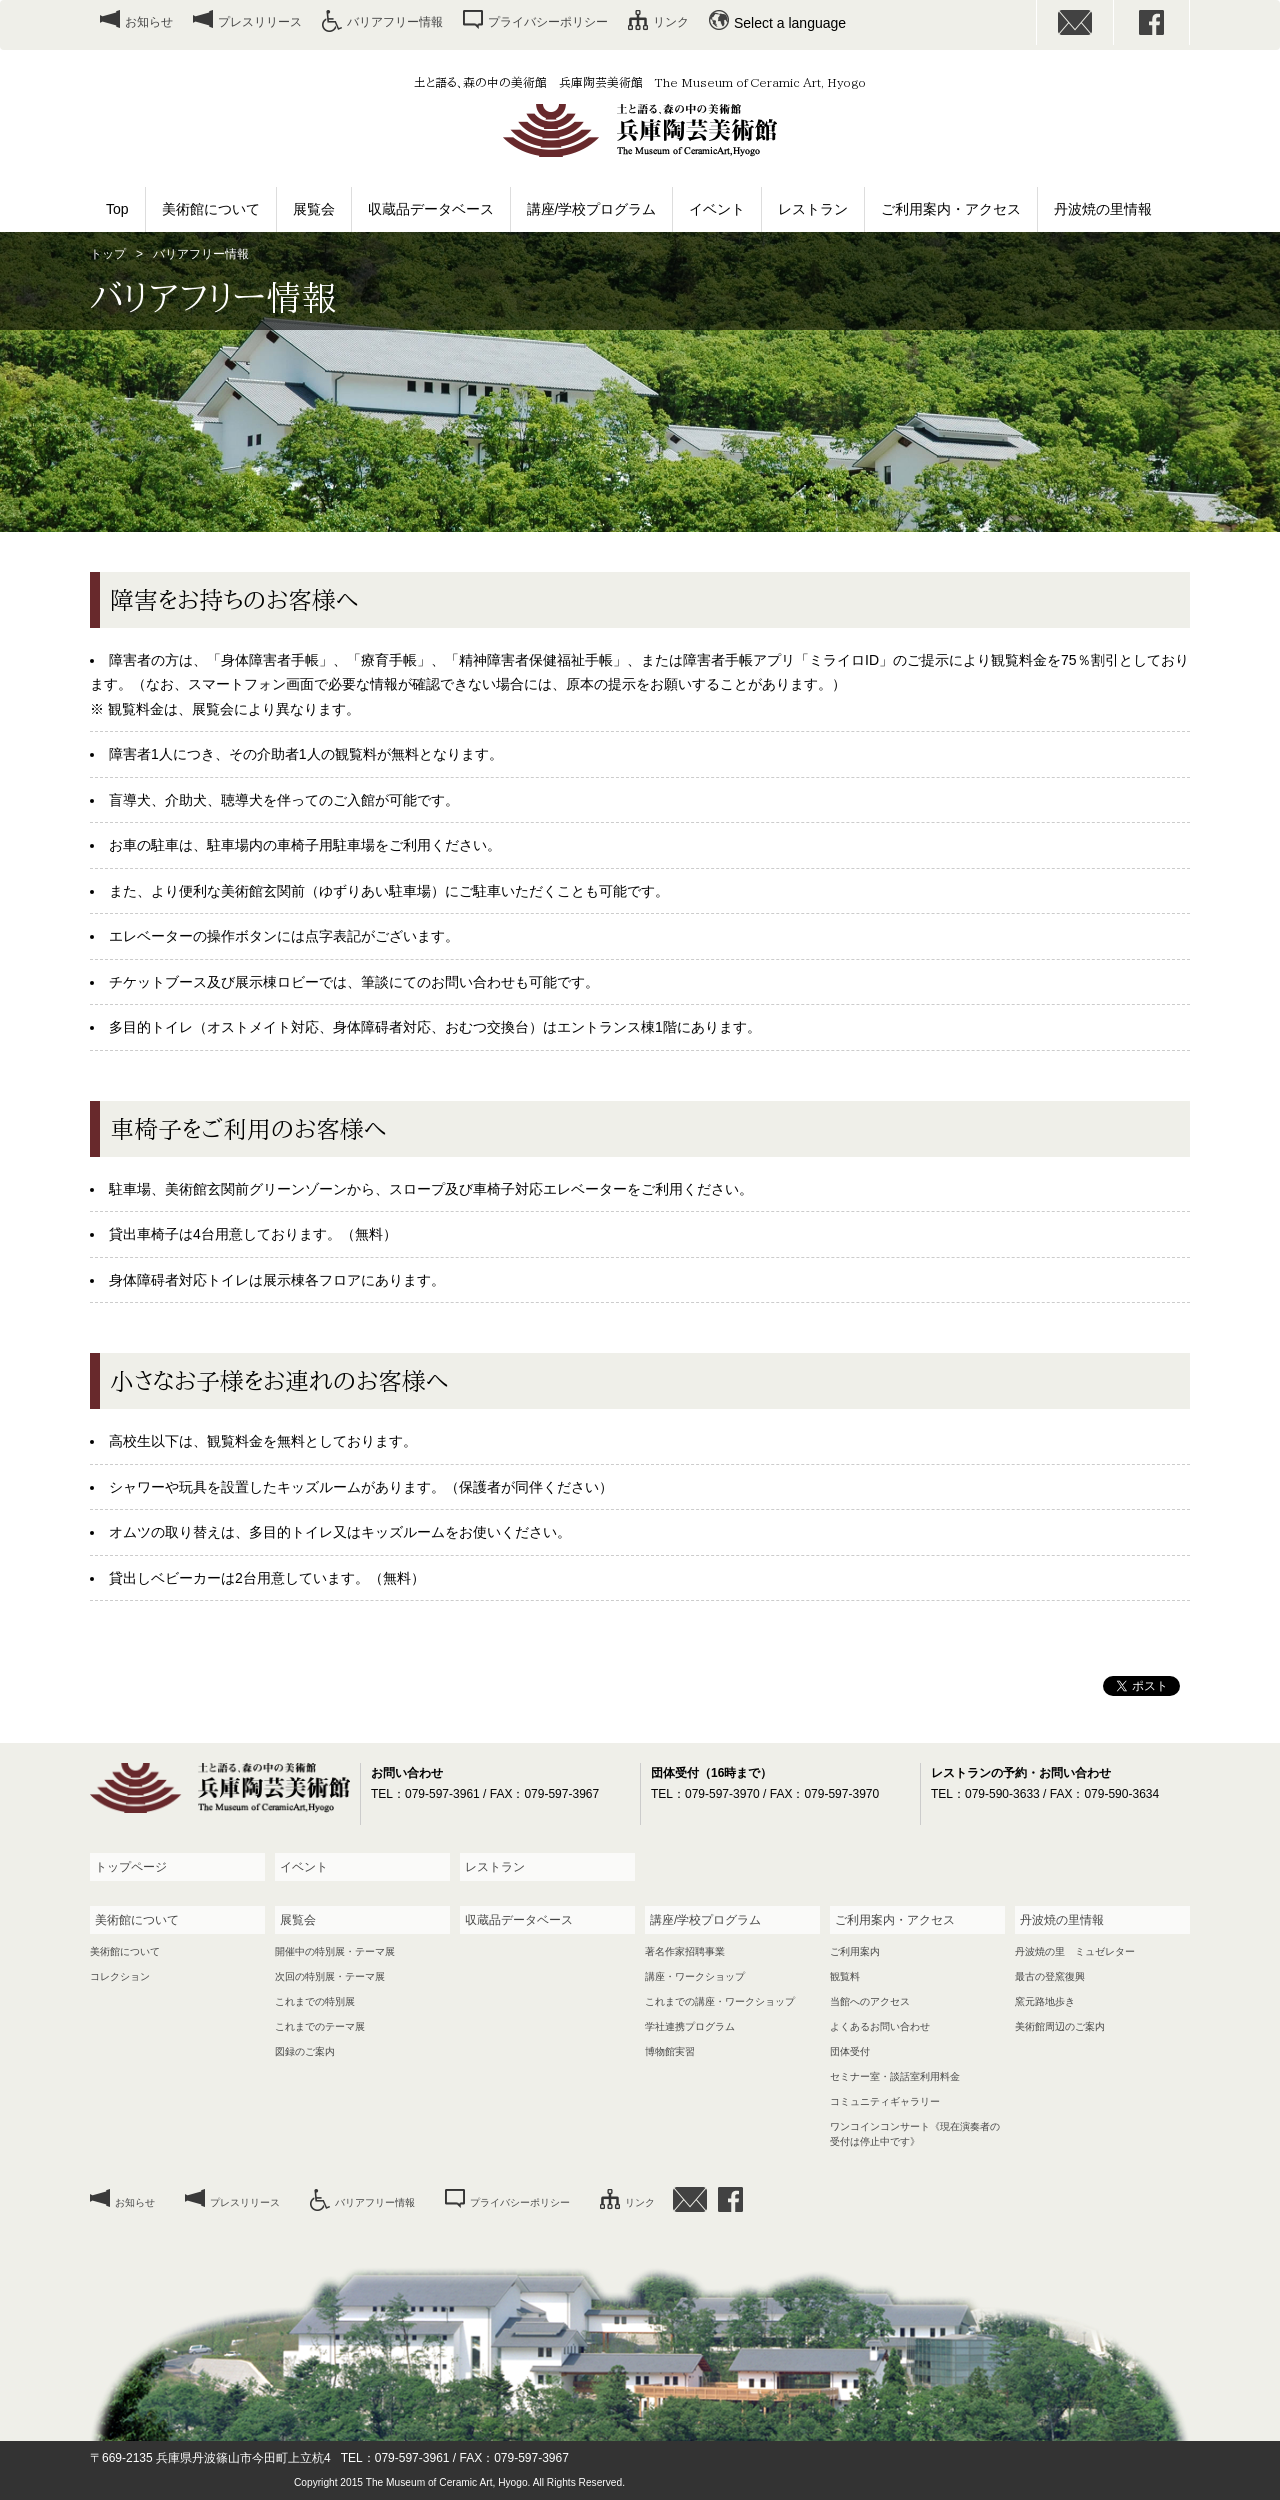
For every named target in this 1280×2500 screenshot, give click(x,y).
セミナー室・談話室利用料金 (895, 2076)
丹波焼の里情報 (1103, 209)
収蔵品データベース (431, 209)
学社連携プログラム (690, 2026)
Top (117, 209)
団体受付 (850, 2051)
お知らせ (149, 22)
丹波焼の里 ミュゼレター (1075, 1951)
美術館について (211, 209)
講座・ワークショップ (695, 1976)
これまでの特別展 (315, 2001)
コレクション (120, 1976)
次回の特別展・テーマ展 (330, 1976)
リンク (671, 22)
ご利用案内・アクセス (951, 209)
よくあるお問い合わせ (880, 2026)
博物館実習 (670, 2051)
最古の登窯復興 (1050, 1976)
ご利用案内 (855, 1951)
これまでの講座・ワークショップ (720, 2001)
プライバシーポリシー (548, 22)
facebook (1152, 22)
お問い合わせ (1075, 22)
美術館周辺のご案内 (1060, 2026)
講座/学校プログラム (592, 209)
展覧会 (314, 209)
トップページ (131, 1867)
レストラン (813, 209)
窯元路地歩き (1045, 2001)
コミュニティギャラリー (885, 2101)
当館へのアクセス (870, 2001)
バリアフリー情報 (395, 22)
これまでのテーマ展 (320, 2026)
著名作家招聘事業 (685, 1951)
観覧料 (845, 1976)
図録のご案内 (305, 2051)
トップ (108, 254)
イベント (717, 209)
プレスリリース (260, 22)
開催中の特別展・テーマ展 (335, 1951)
